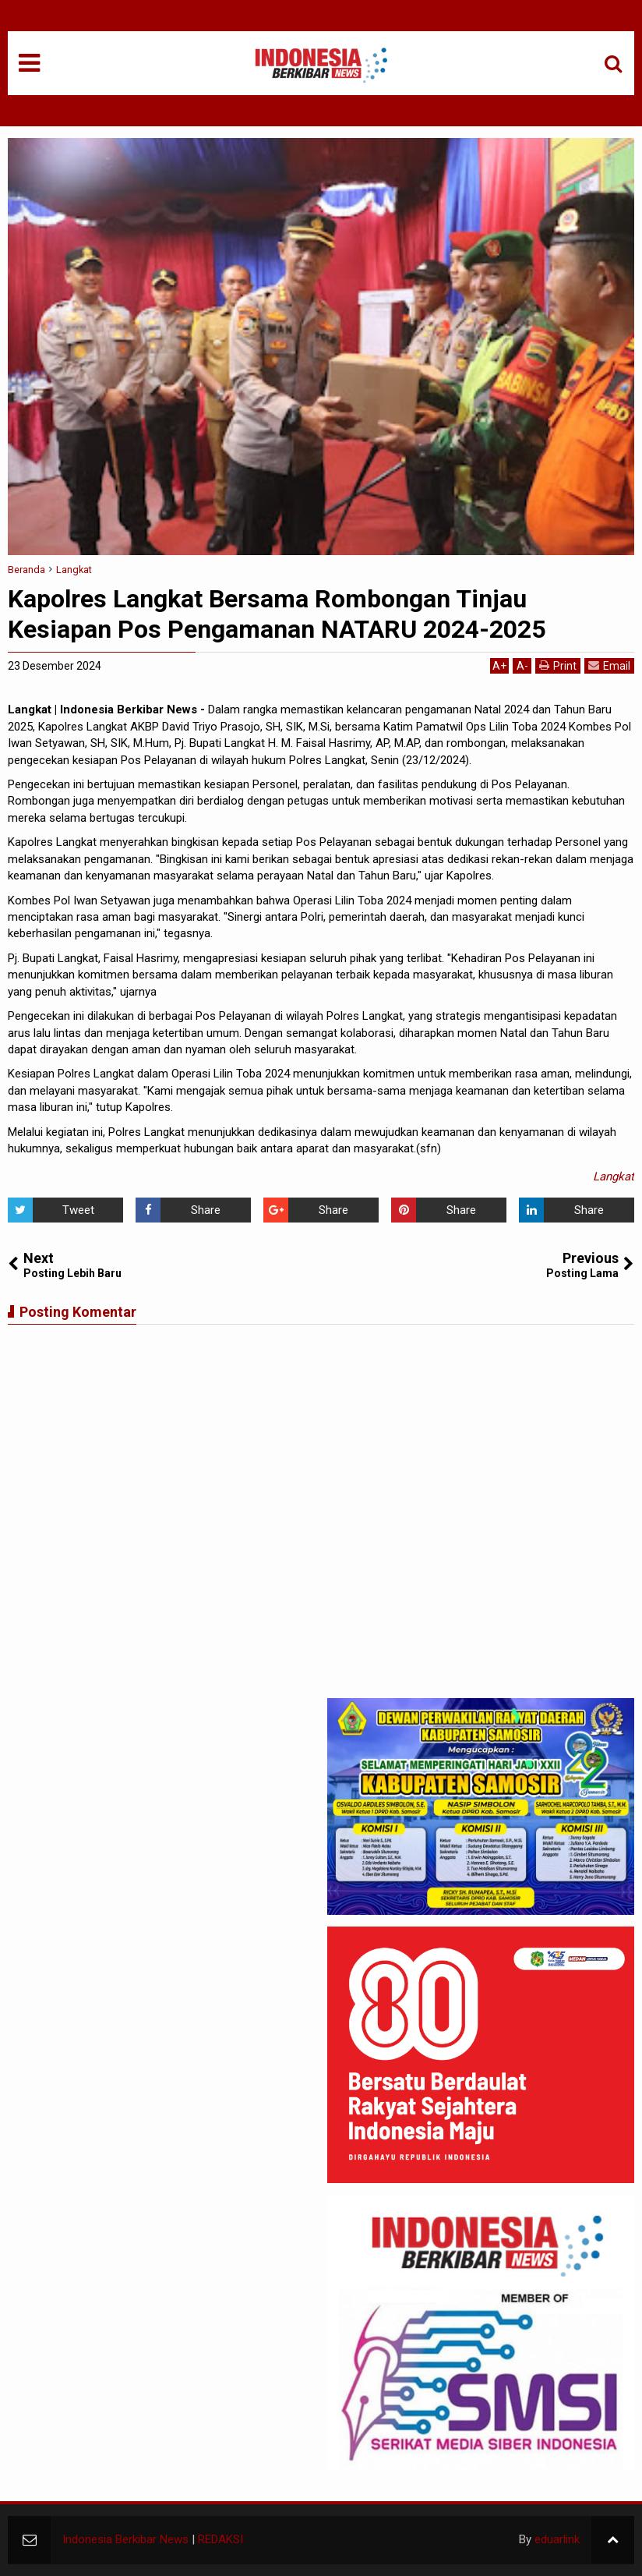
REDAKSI (220, 2539)
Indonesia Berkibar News (125, 2539)
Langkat (613, 1176)
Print (558, 665)
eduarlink (557, 2539)
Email (609, 665)
